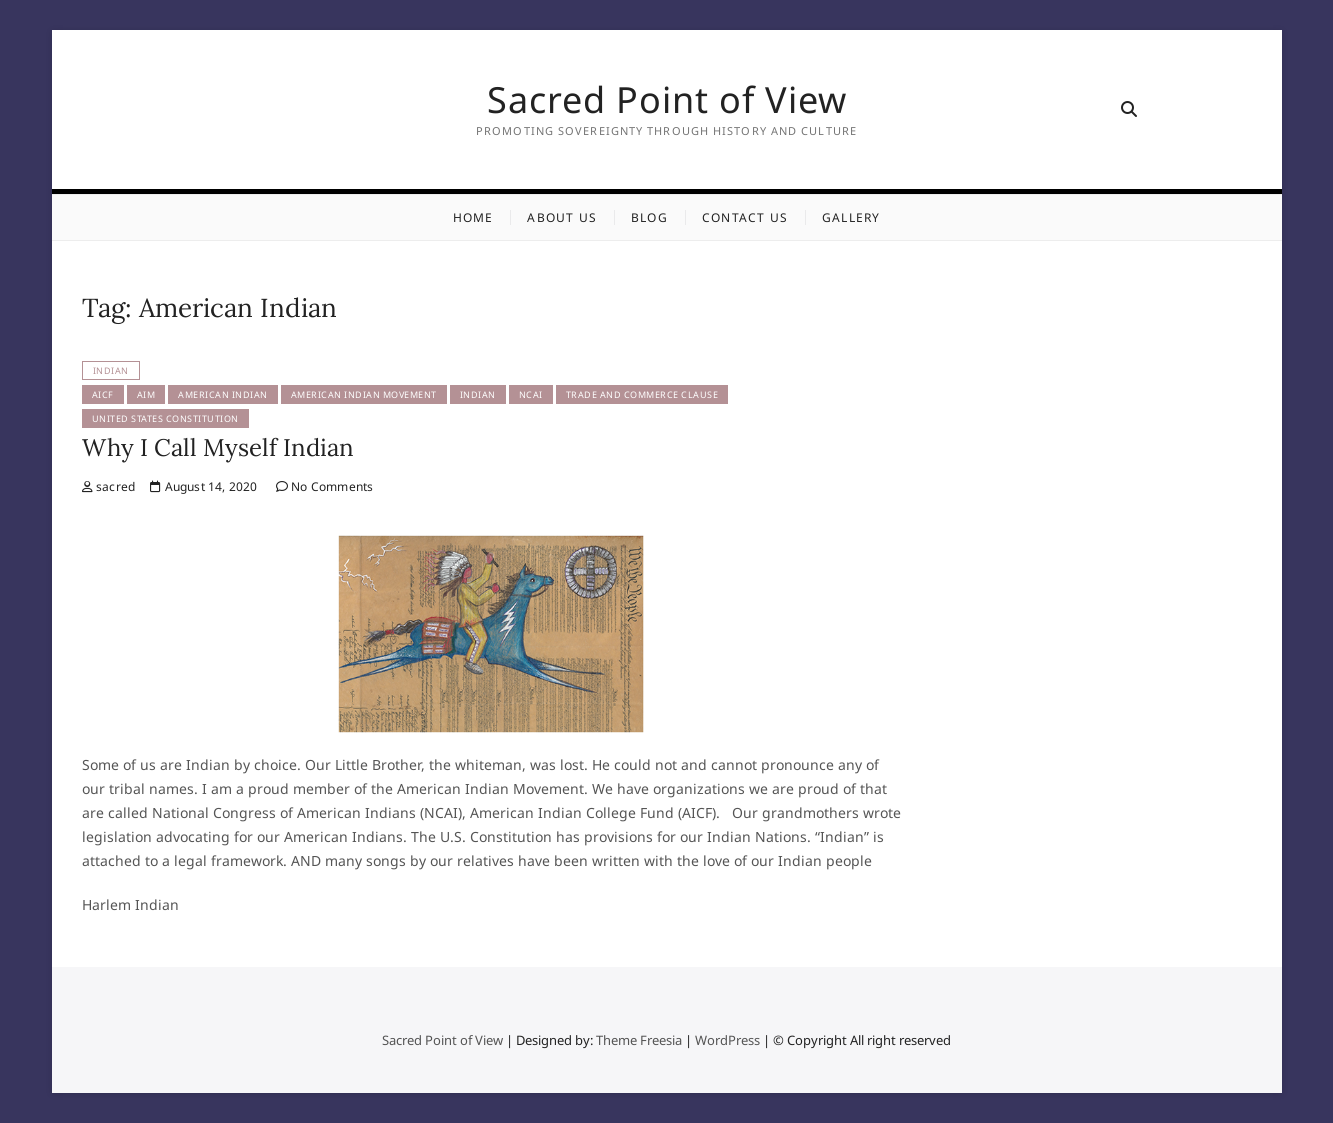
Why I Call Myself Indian (218, 447)
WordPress (727, 1040)
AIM (146, 394)
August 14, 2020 (203, 486)
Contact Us (745, 217)
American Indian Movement (364, 394)
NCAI (531, 394)
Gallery (851, 217)
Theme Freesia (639, 1040)
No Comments (325, 486)
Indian (111, 370)
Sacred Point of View (667, 100)
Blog (649, 217)
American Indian (223, 394)
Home (473, 217)
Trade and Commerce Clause (642, 394)
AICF (103, 394)
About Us (562, 217)
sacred (109, 486)
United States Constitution (165, 418)
